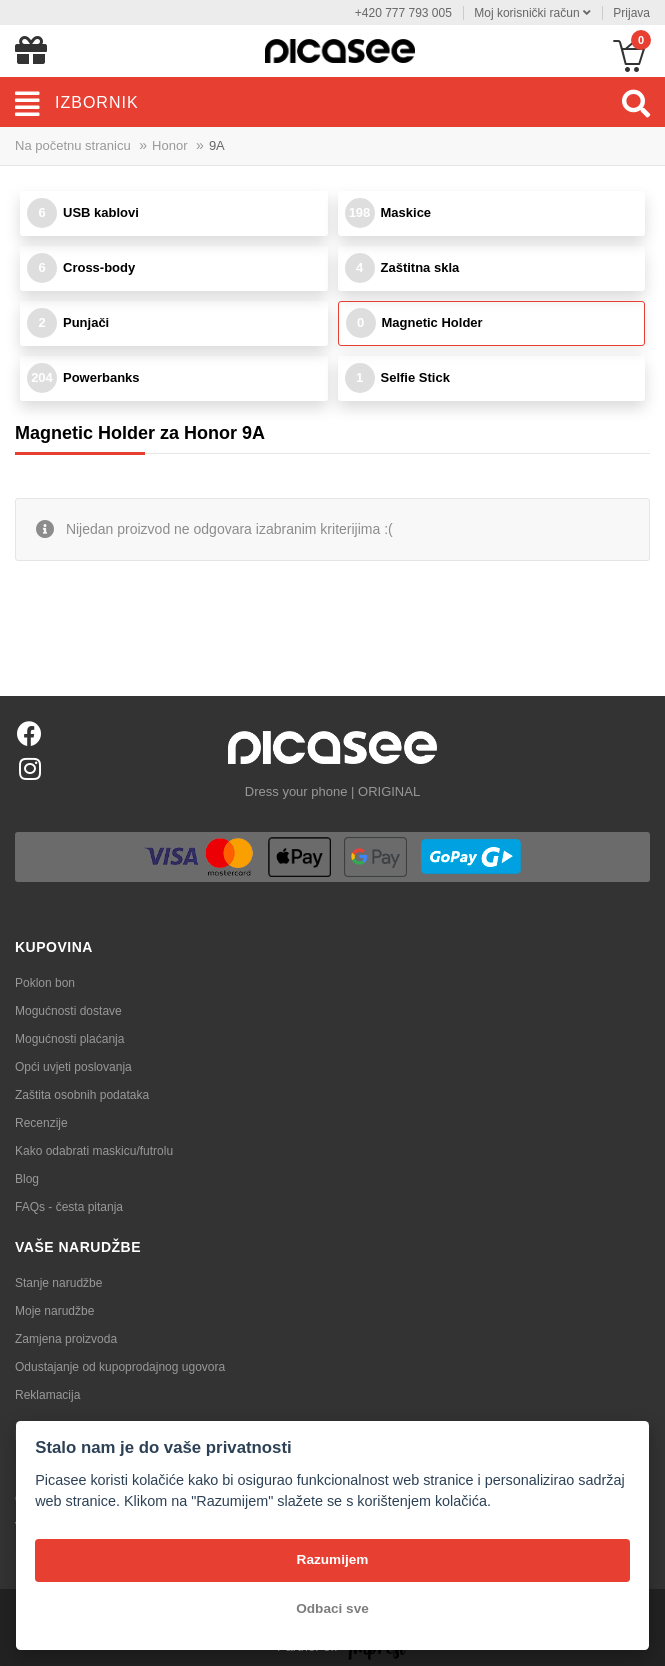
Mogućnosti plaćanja (69, 1039)
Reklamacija (47, 1395)
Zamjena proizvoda (66, 1339)
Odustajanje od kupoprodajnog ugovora (120, 1367)
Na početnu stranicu (73, 145)
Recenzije (41, 1123)
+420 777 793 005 (403, 13)
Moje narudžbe (54, 1311)
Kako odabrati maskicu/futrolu (94, 1151)
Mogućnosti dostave (68, 1011)
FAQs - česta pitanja (69, 1207)
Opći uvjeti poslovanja (73, 1067)
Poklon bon (45, 983)
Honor (169, 145)
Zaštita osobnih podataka (82, 1095)
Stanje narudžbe (58, 1283)
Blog (27, 1179)
